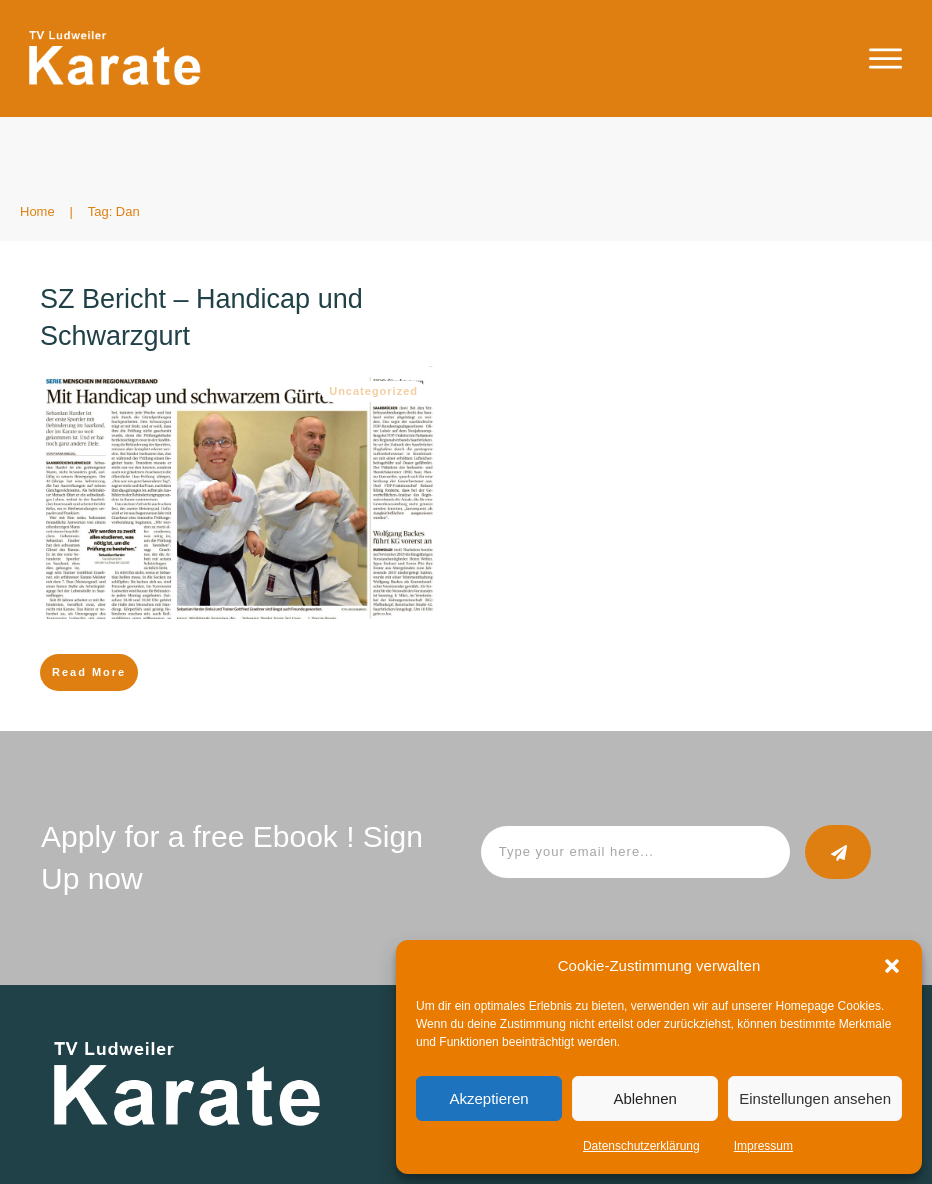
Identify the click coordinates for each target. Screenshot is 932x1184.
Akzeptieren (488, 1098)
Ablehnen (644, 1098)
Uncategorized (373, 391)
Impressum (763, 1146)
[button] (892, 966)
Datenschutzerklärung (641, 1146)
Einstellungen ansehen (815, 1098)
